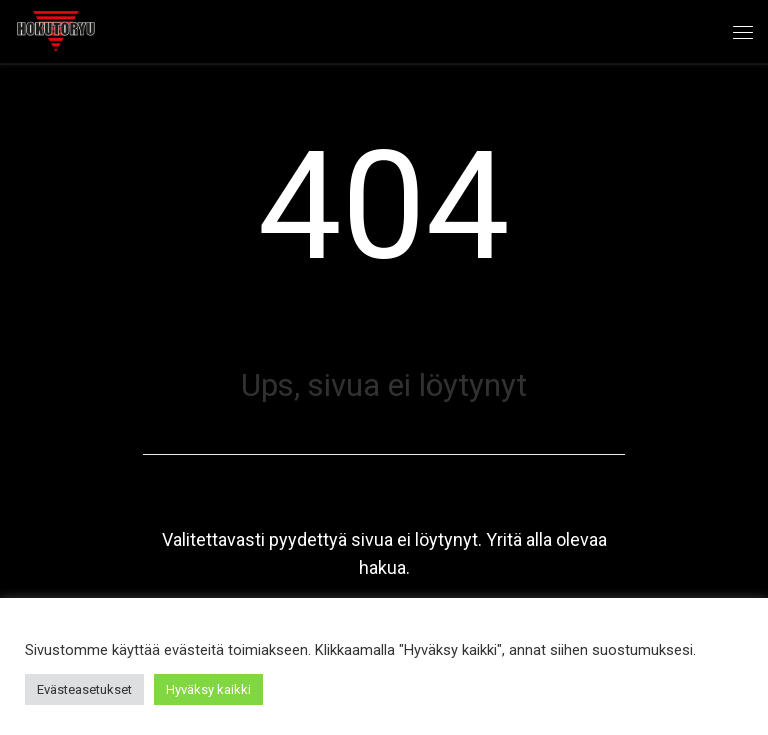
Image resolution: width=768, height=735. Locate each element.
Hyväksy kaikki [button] (208, 689)
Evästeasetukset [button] (84, 689)
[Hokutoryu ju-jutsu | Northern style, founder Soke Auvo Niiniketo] (56, 29)
